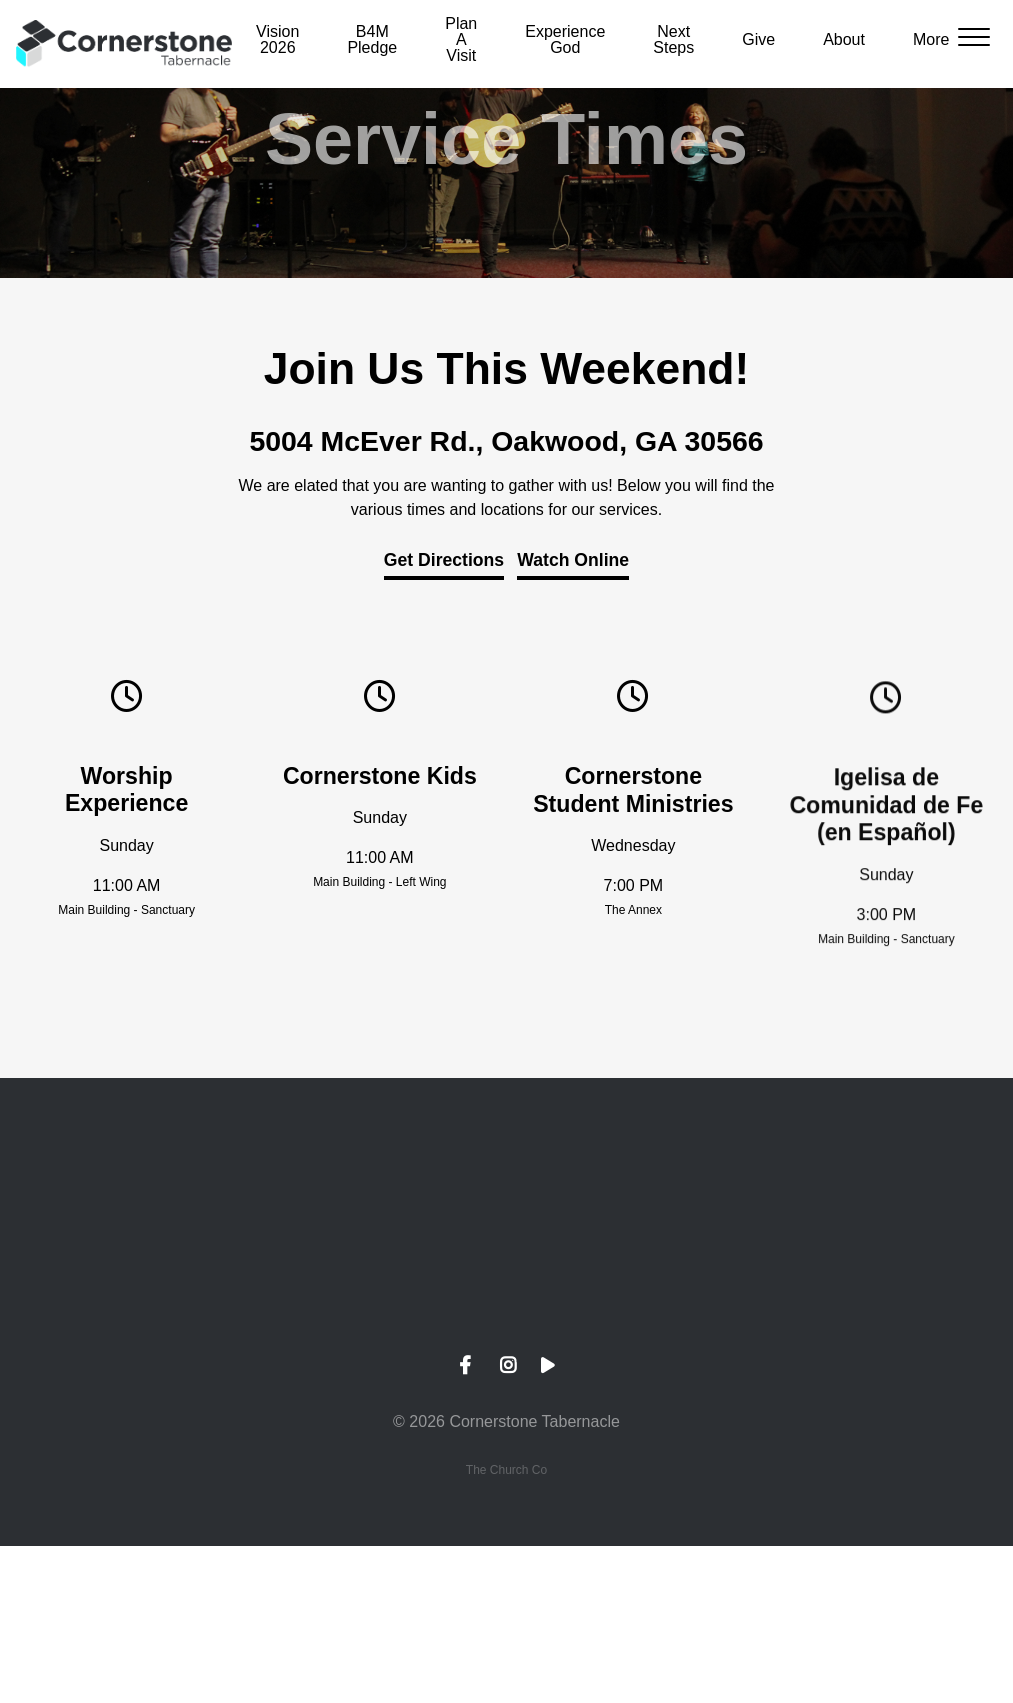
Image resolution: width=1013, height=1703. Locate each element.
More (931, 40)
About (844, 40)
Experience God (565, 40)
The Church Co (506, 1470)
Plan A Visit (461, 40)
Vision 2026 (277, 40)
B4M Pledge (372, 40)
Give (758, 40)
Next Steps (673, 40)
